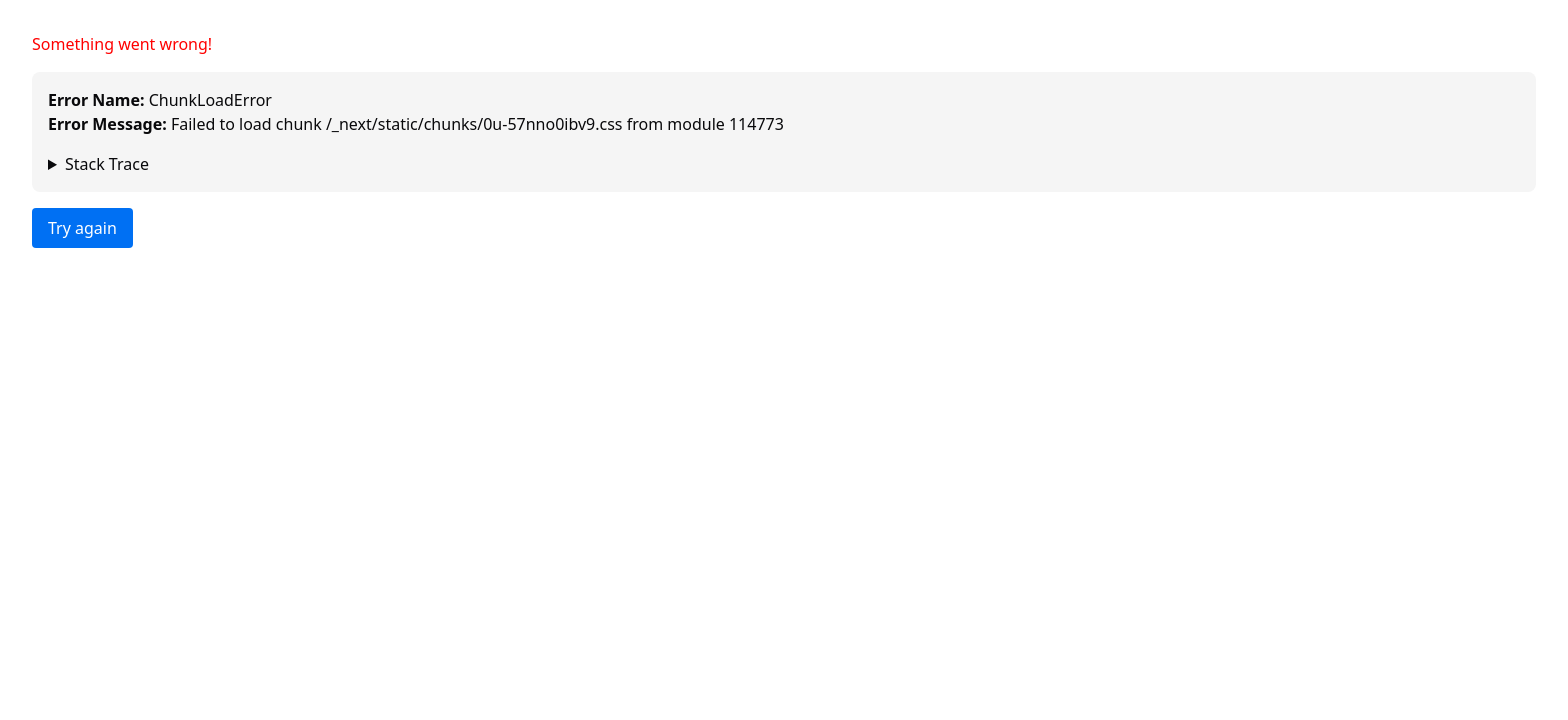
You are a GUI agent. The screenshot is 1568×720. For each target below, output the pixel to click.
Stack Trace (107, 164)
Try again (82, 228)
